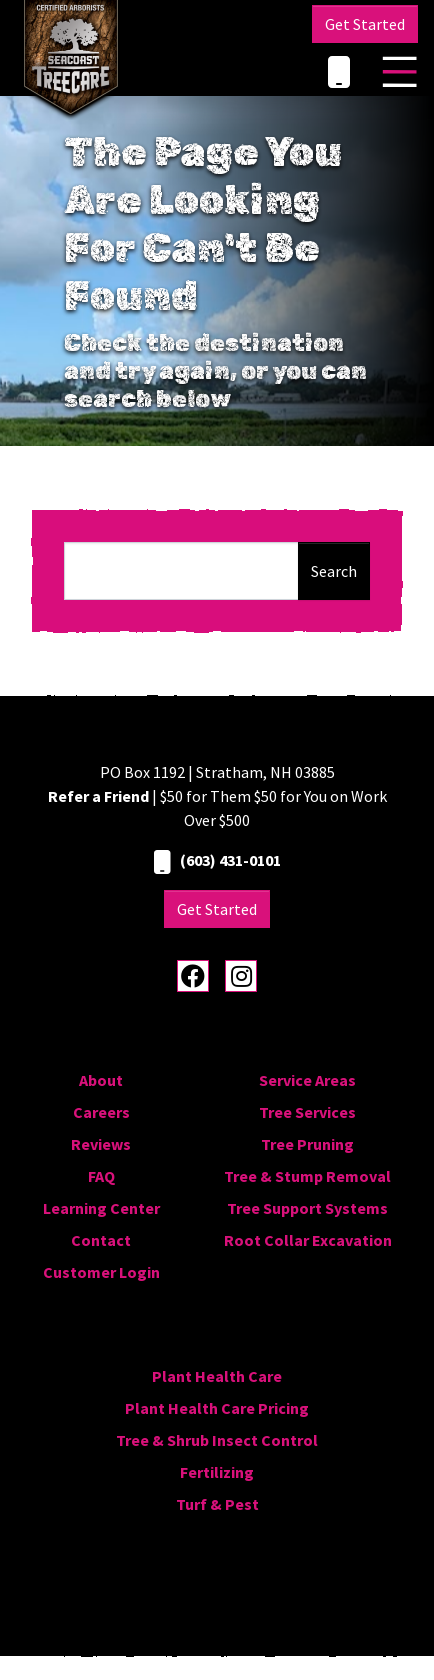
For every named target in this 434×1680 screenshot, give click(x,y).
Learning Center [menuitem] (101, 1208)
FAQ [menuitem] (101, 1176)
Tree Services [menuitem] (307, 1112)
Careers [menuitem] (101, 1112)
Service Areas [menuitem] (307, 1080)
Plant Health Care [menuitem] (217, 1376)
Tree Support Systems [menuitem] (307, 1208)
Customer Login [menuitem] (101, 1272)
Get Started (365, 24)
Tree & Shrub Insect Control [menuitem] (217, 1440)
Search (334, 571)
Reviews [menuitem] (101, 1144)
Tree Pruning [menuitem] (307, 1144)
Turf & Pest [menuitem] (217, 1504)
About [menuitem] (101, 1080)
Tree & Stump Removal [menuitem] (307, 1176)
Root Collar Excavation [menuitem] (308, 1240)
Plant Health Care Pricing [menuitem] (217, 1408)
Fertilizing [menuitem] (217, 1472)
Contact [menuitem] (101, 1240)
